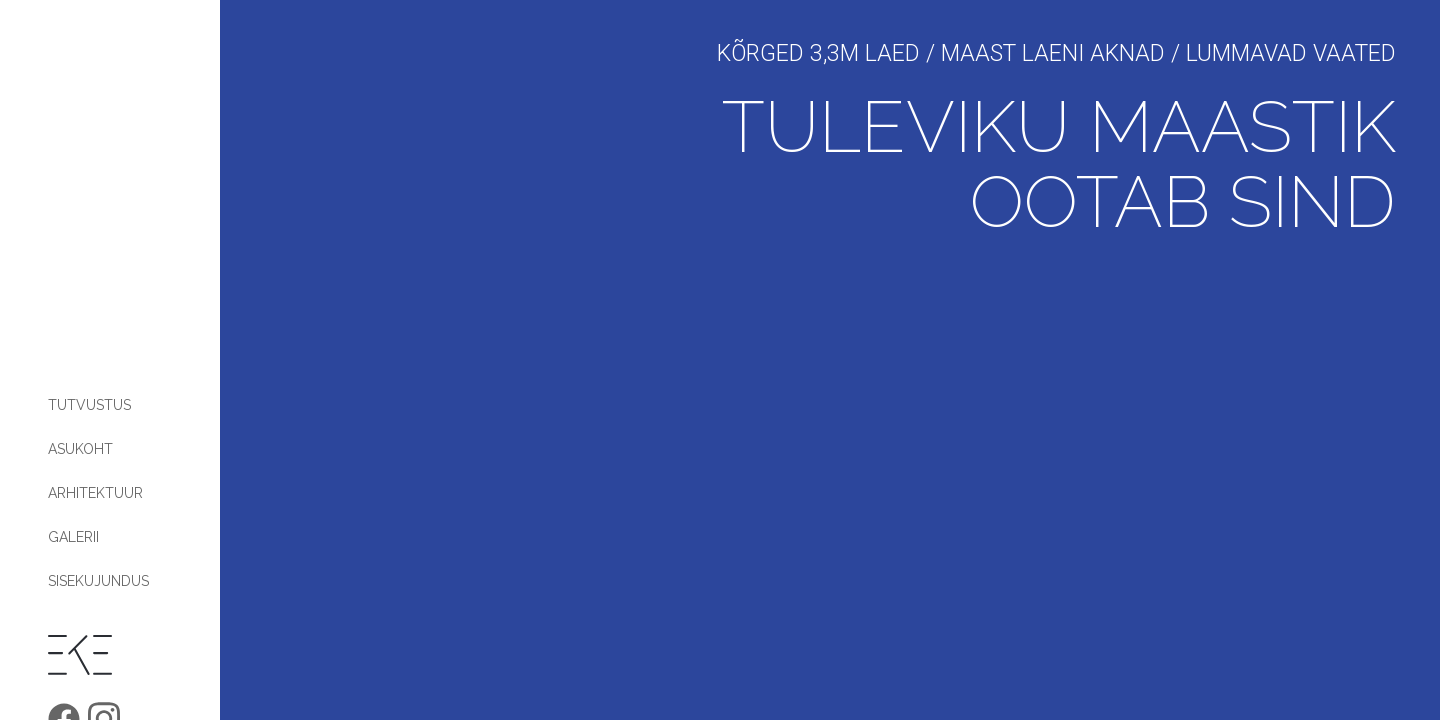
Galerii (73, 537)
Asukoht (80, 449)
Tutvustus (89, 405)
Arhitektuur (95, 493)
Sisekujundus (98, 581)
